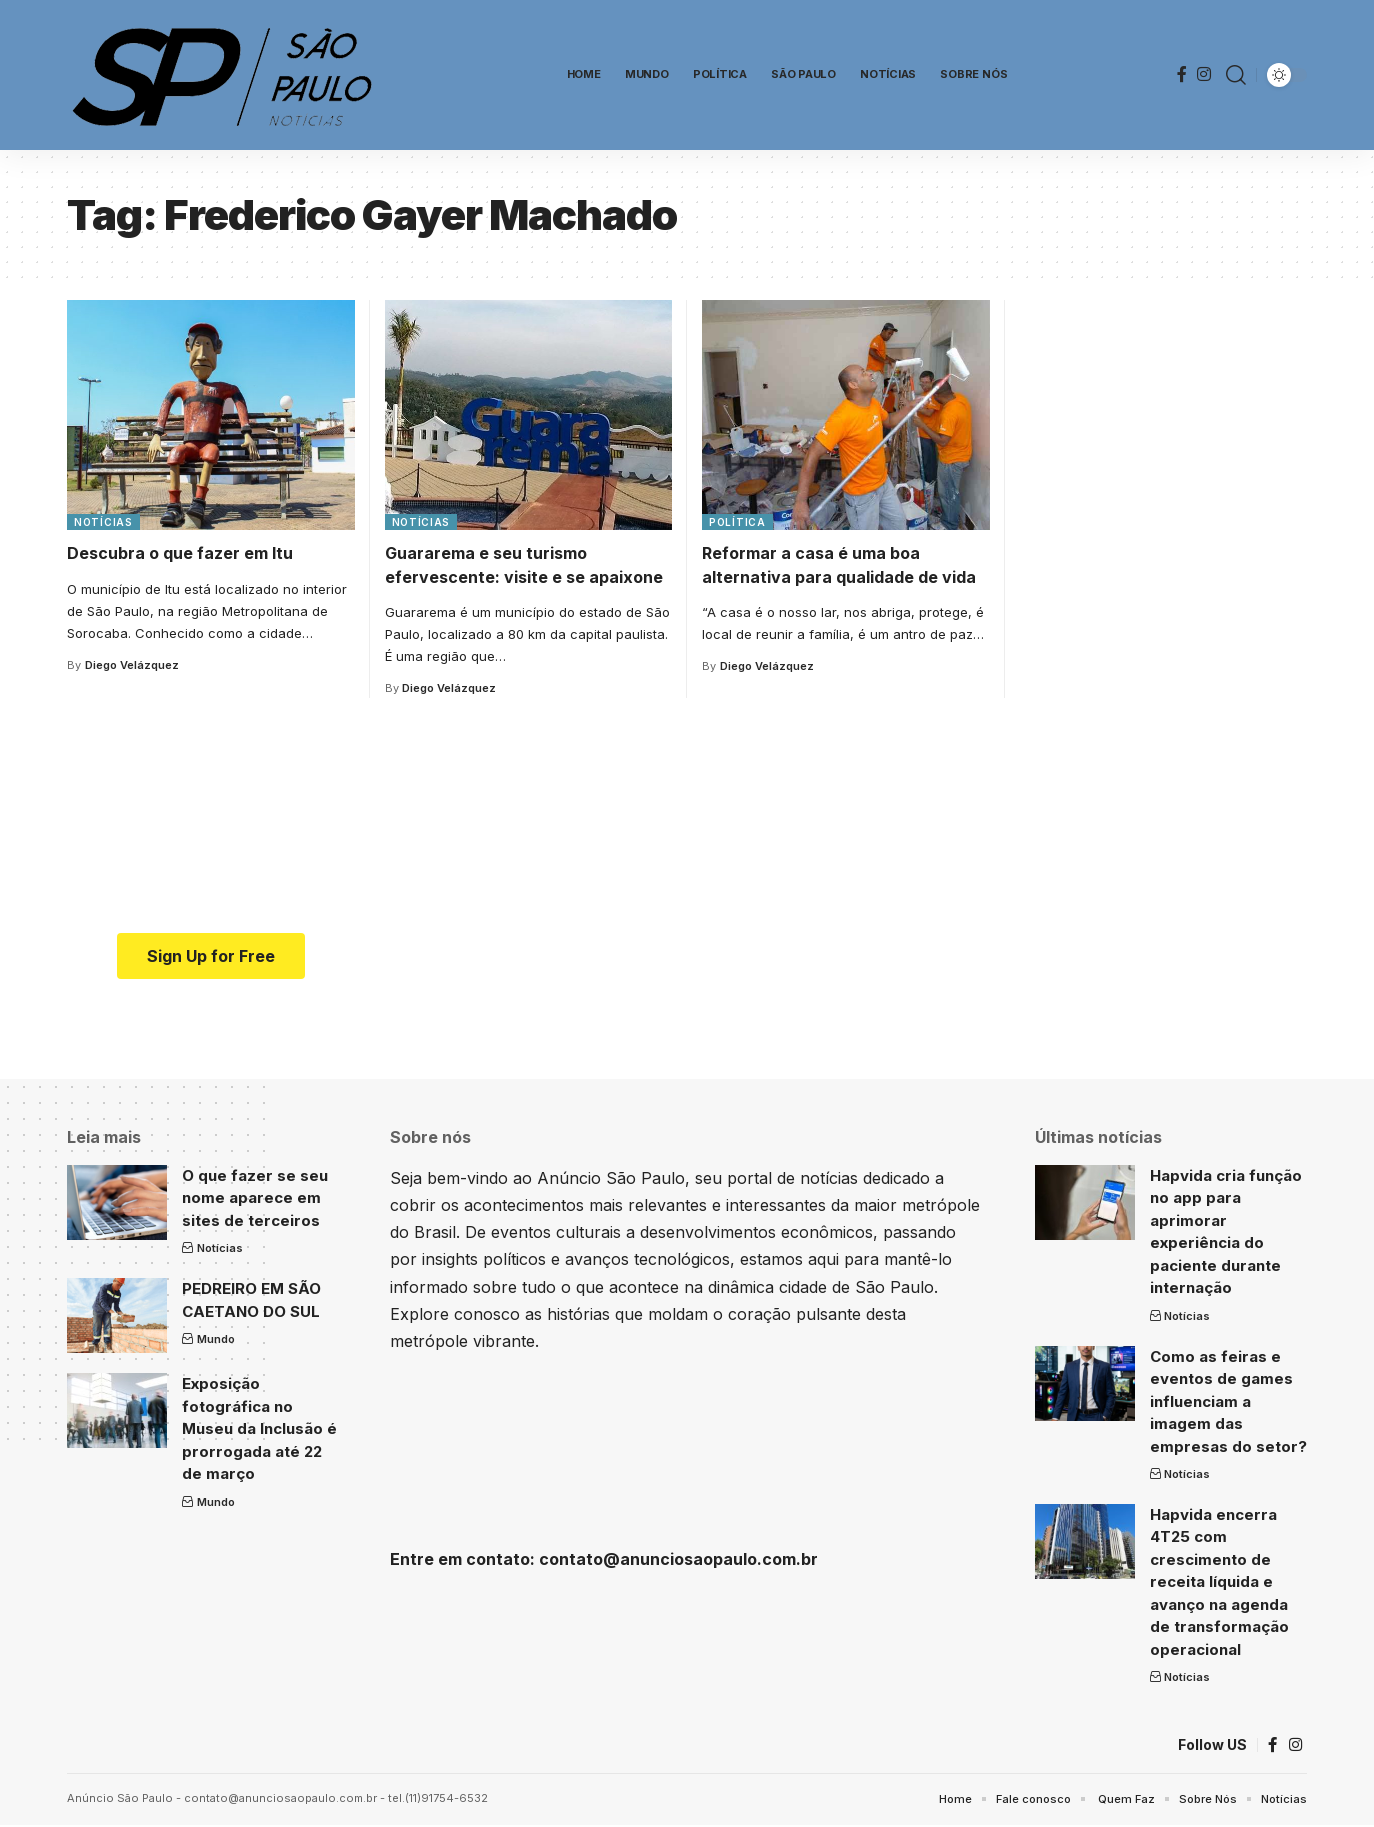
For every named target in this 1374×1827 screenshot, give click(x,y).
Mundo (216, 1339)
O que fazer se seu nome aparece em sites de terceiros (255, 1198)
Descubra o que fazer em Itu (180, 553)
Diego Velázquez (132, 665)
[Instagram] (1204, 74)
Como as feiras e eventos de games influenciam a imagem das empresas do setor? (1228, 1401)
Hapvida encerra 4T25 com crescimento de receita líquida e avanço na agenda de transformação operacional (1219, 1582)
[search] (1236, 75)
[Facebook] (1182, 74)
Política (737, 522)
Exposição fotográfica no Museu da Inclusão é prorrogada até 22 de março (259, 1428)
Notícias (103, 522)
